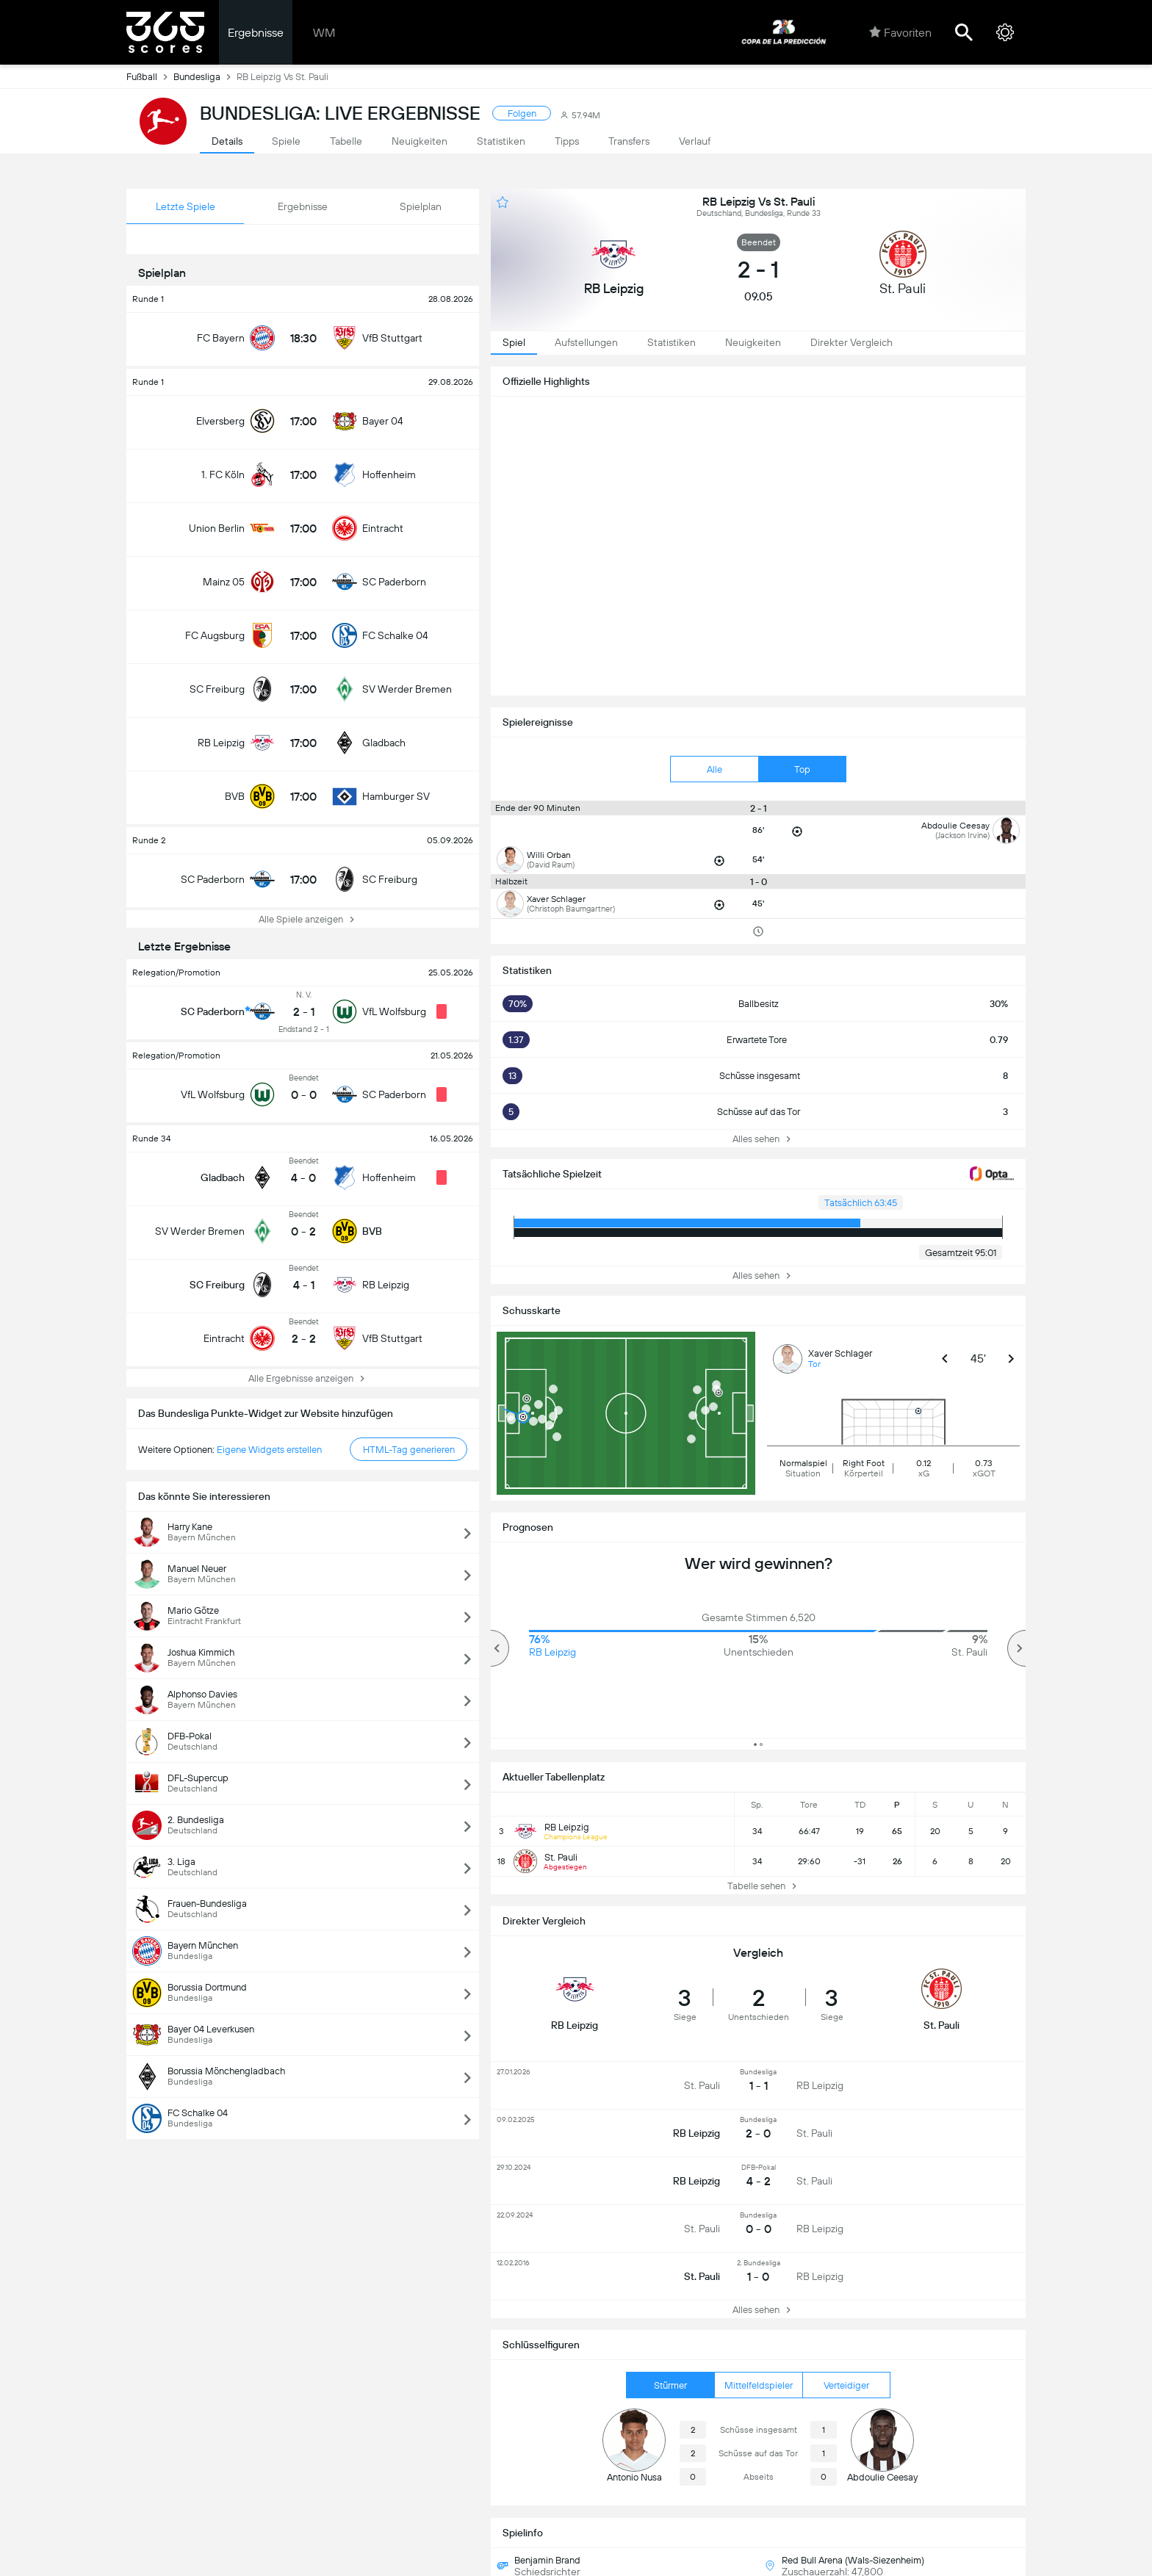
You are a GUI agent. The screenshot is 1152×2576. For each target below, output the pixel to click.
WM (324, 33)
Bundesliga (205, 76)
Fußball (149, 76)
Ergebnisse (256, 33)
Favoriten (900, 32)
